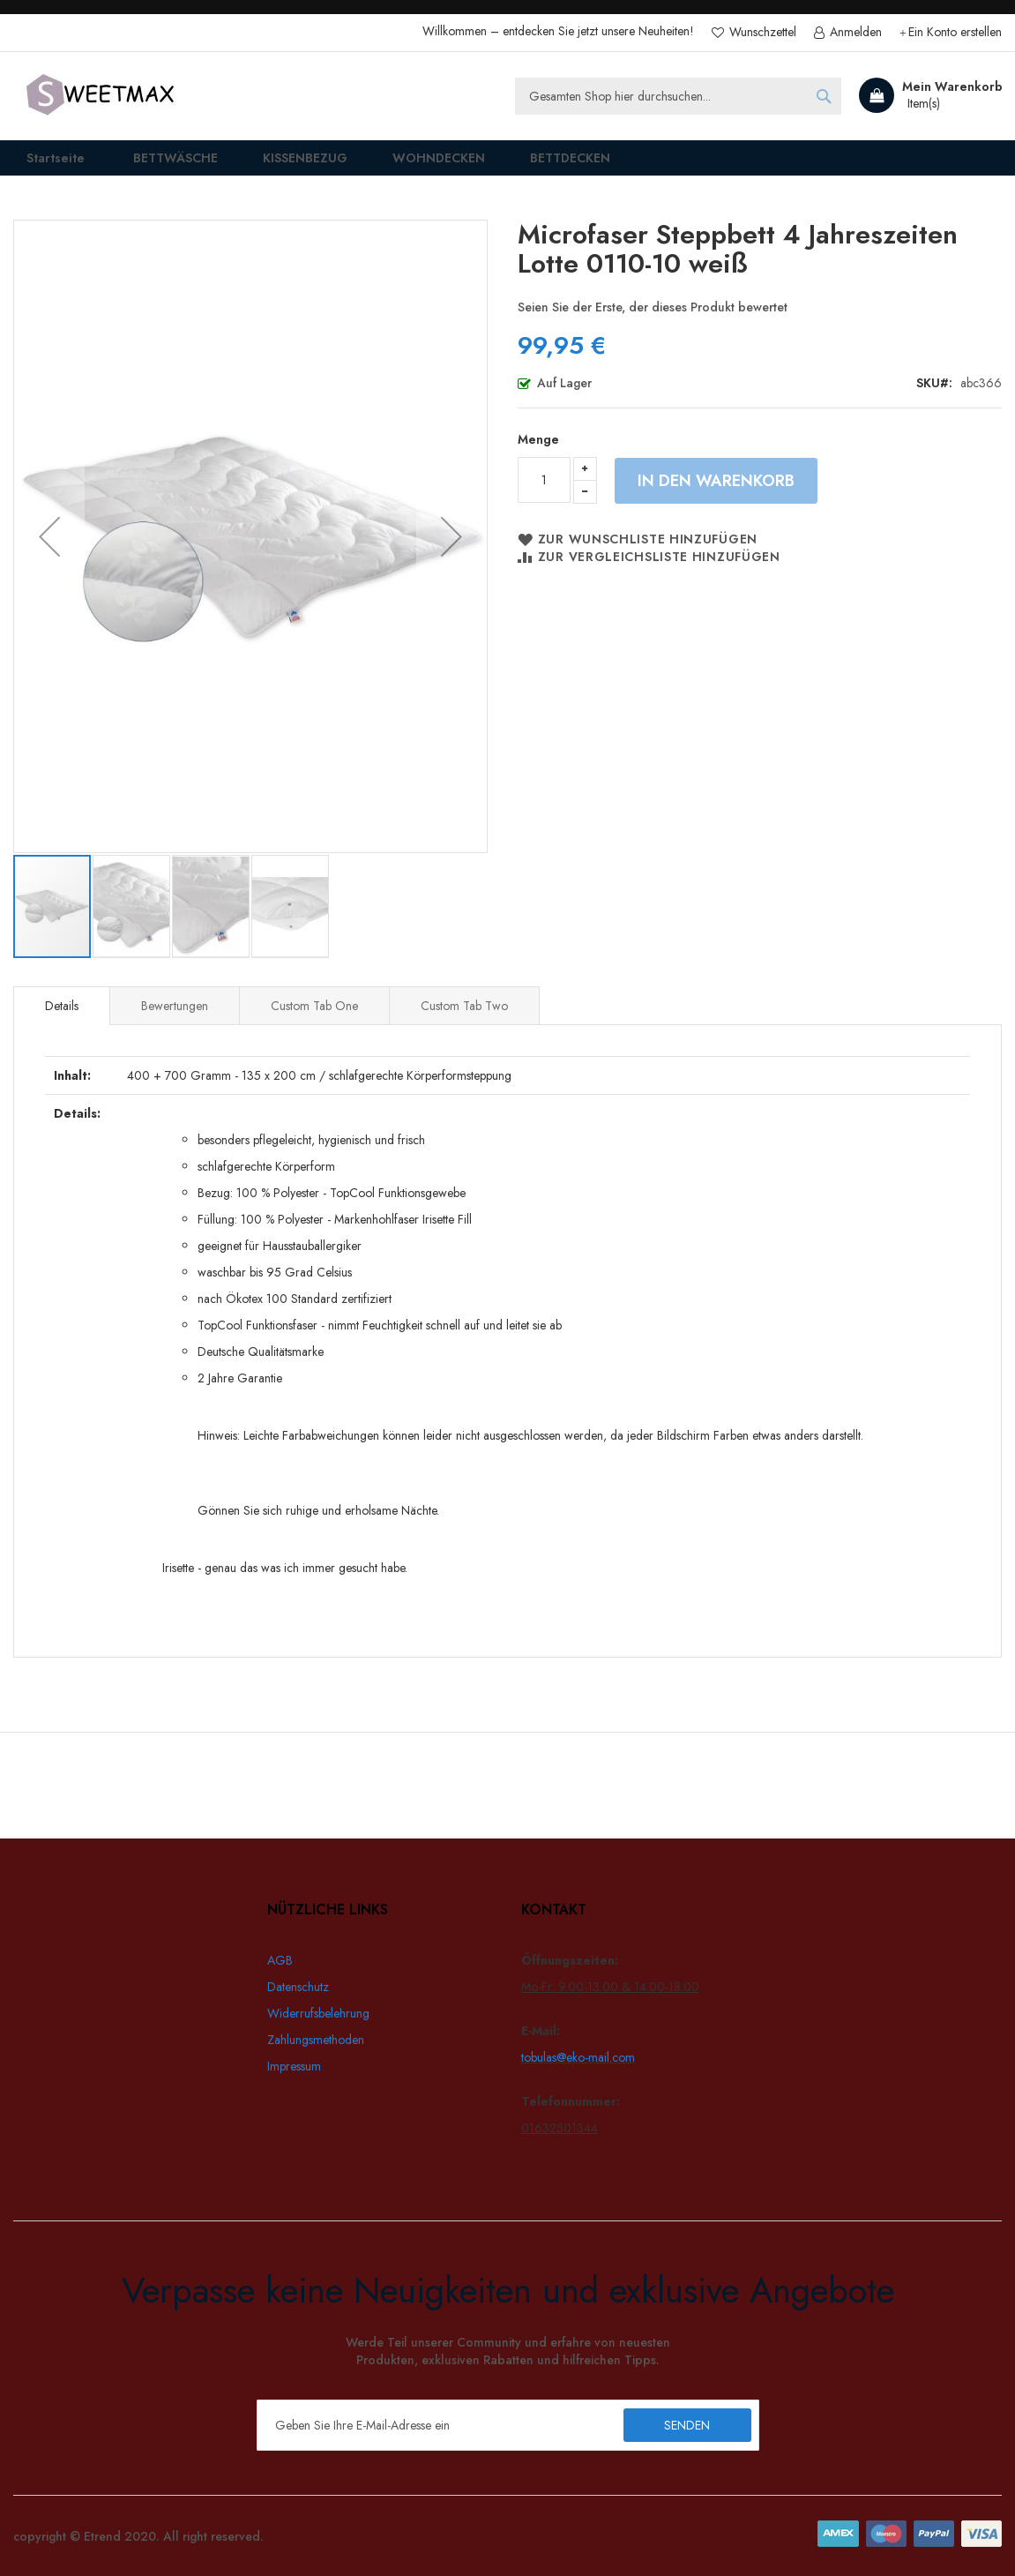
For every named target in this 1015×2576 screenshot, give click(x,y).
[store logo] (101, 96)
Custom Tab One (314, 1018)
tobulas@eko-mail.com (578, 2057)
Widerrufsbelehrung (318, 2013)
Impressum (294, 2066)
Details (61, 1018)
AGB (280, 1960)
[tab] (61, 1018)
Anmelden (854, 32)
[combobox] (678, 96)
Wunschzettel (761, 32)
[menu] (507, 164)
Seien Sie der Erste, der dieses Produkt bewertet (652, 319)
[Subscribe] (687, 2425)
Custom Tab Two (464, 1018)
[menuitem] (160, 164)
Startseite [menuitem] (44, 164)
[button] (49, 549)
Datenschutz (298, 1987)
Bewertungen (174, 1018)
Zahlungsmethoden (315, 2039)
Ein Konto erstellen (955, 32)
